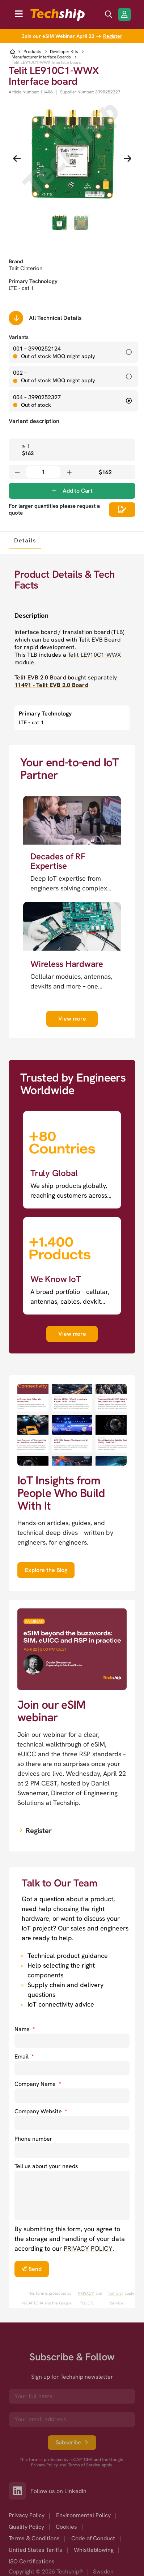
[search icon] (108, 14)
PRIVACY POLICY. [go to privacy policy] (89, 2248)
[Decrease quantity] (17, 472)
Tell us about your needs (46, 2166)
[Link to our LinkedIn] (19, 2491)
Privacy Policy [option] (27, 2515)
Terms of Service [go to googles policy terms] (115, 2298)
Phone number (33, 2139)
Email (24, 2056)
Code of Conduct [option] (93, 2538)
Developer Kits (64, 51)
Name (24, 2029)
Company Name (37, 2084)
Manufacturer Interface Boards (41, 57)
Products (32, 51)
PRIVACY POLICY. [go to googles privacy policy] (86, 2298)
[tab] (25, 540)
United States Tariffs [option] (35, 2550)
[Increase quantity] (69, 472)
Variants (19, 337)
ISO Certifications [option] (32, 2561)
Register (112, 36)
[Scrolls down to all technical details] (16, 318)
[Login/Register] (124, 14)
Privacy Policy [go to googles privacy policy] (44, 2465)
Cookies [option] (66, 2527)
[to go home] (57, 15)
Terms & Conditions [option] (34, 2538)
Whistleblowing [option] (94, 2550)
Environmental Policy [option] (83, 2515)
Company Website (40, 2111)
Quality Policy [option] (26, 2527)
